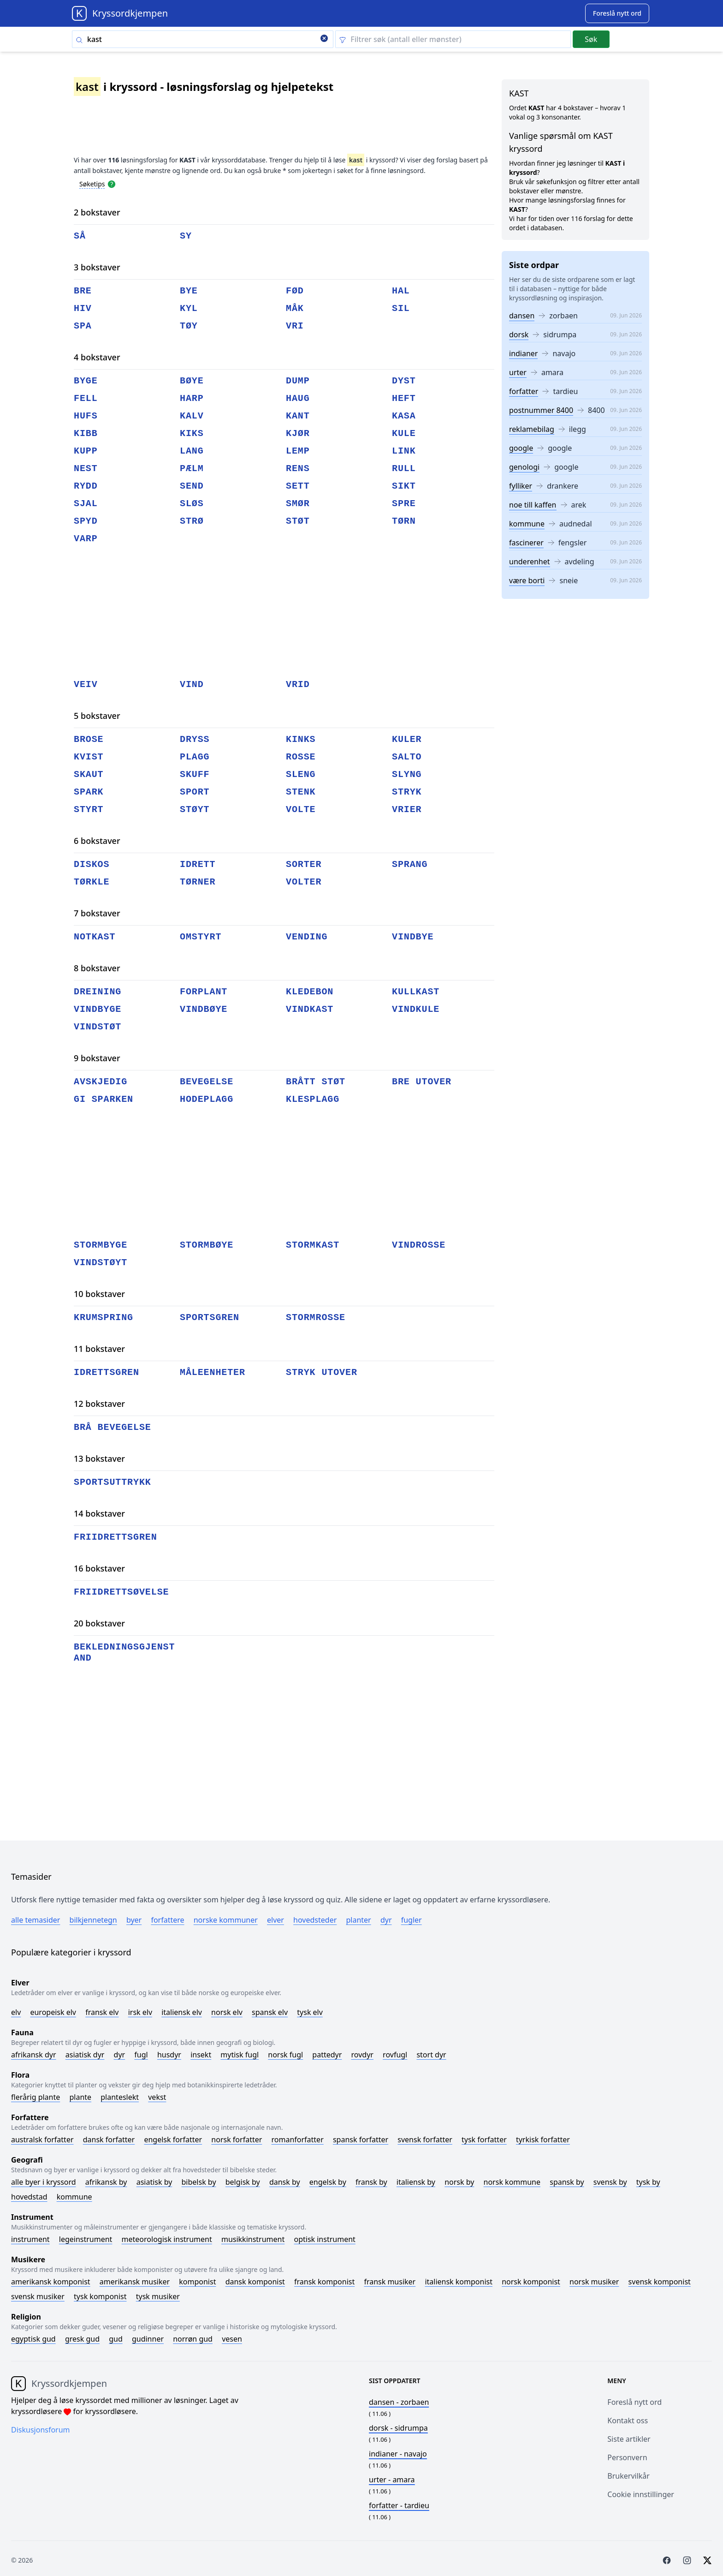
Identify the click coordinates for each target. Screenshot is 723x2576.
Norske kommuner (226, 1920)
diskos (91, 864)
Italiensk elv (181, 2012)
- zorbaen (399, 2402)
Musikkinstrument (252, 2239)
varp (86, 538)
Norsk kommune (512, 2182)
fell (86, 398)
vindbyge (97, 1009)
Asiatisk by (154, 2182)
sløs (192, 503)
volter (303, 882)
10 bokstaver (99, 1293)
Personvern (627, 2457)
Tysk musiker (158, 2296)
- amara (392, 2479)
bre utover (421, 1081)
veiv (86, 684)
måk (295, 308)
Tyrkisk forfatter (543, 2139)
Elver (275, 1920)
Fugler (411, 1920)
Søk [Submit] (591, 39)
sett (298, 486)
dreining (97, 991)
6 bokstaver (97, 840)
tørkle (91, 882)
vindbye (412, 937)
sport (195, 792)
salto (407, 757)
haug (298, 398)
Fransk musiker (389, 2282)
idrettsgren (106, 1372)
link (404, 451)
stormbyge (100, 1245)
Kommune (74, 2197)
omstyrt (200, 937)
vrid (298, 684)
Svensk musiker (38, 2296)
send (192, 486)
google (521, 448)
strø (192, 521)
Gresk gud (82, 2339)
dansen (521, 316)
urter (518, 372)
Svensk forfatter (424, 2139)
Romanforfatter (298, 2139)
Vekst (157, 2097)
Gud (116, 2339)
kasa (404, 416)
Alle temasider (35, 1920)
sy (186, 236)
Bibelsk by (199, 2182)
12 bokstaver (99, 1403)
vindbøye (203, 1009)
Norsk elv (227, 2012)
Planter (358, 1920)
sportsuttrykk (112, 1482)
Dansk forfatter (109, 2139)
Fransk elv (102, 2012)
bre (83, 291)
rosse (301, 757)
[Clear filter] (453, 39)
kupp (86, 451)
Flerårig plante (35, 2097)
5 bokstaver (97, 715)
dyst (404, 381)
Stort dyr (431, 2055)
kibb (86, 433)
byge (86, 381)
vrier (407, 809)
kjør (298, 433)
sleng (301, 774)
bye (189, 291)
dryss (195, 739)
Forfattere (167, 1920)
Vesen (232, 2339)
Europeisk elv (53, 2012)
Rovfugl (395, 2055)
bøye (192, 381)
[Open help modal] (111, 183)
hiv (83, 308)
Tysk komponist (100, 2296)
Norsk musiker (594, 2282)
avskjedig (100, 1081)
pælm (192, 468)
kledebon (309, 991)
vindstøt (97, 1027)
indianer (523, 353)
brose (89, 739)
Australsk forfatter (42, 2139)
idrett (197, 864)
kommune (527, 524)
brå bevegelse (112, 1427)
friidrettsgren (115, 1537)
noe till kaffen (533, 505)
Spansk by (567, 2182)
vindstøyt (100, 1262)
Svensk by (610, 2182)
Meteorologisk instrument (167, 2239)
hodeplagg (206, 1099)
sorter (303, 864)
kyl (189, 308)
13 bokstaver (99, 1458)
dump (298, 381)
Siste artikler (628, 2439)
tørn (404, 521)
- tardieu (399, 2505)
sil (401, 308)
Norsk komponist (531, 2282)
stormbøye (206, 1245)
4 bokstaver (97, 357)
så (80, 236)
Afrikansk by (106, 2182)
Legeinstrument (86, 2239)
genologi (524, 467)
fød (295, 291)
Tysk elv (310, 2012)
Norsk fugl (285, 2055)
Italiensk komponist (458, 2282)
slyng (407, 774)
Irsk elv (140, 2012)
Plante (80, 2097)
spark (89, 792)
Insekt (200, 2055)
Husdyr (169, 2055)
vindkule (415, 1009)
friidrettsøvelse (121, 1592)
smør (298, 503)
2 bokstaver (97, 212)
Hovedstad (29, 2197)
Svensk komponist (659, 2282)
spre (404, 503)
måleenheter (212, 1372)
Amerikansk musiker (135, 2282)
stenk (301, 792)
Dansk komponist (255, 2282)
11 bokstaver (99, 1348)
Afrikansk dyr (33, 2055)
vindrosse (418, 1245)
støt (298, 521)
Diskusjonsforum (40, 2430)
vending (306, 937)
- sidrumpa (398, 2428)
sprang (409, 864)
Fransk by (371, 2182)
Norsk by (459, 2182)
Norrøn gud (193, 2339)
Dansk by (284, 2182)
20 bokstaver (99, 1623)
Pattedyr (327, 2055)
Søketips (92, 183)
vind (192, 684)
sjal (86, 503)
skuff (195, 774)
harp (192, 398)
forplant (203, 991)
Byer (134, 1920)
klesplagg (312, 1099)
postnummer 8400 (541, 410)
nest (86, 468)
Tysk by (648, 2182)
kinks (301, 739)
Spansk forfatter (360, 2139)
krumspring (103, 1317)
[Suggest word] (617, 13)
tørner (197, 882)
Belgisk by (242, 2182)
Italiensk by (416, 2182)
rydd (86, 486)
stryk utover (321, 1372)
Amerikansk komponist (50, 2282)
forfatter (523, 391)
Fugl (141, 2055)
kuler (407, 739)
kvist (89, 757)
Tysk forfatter (484, 2139)
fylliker (520, 486)
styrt (89, 809)
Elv (16, 2012)
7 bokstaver (97, 913)
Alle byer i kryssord (43, 2182)
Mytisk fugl (239, 2055)
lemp (298, 451)
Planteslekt (120, 2097)
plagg (195, 757)
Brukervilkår (628, 2476)
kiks (192, 433)
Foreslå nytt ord (634, 2402)
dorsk (518, 334)
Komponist (197, 2282)
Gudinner (148, 2339)
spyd (86, 521)
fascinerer (526, 543)
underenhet (529, 561)
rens (298, 468)
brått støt (315, 1081)
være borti (527, 580)
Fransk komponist (324, 2282)
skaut (89, 774)
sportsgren (209, 1317)
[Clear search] (324, 39)
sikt (404, 486)
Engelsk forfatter (173, 2139)
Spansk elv (270, 2012)
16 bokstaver (99, 1568)
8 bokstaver (97, 968)
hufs (86, 416)
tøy (189, 326)
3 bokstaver (97, 267)
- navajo (398, 2454)
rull (404, 468)
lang (192, 451)
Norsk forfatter (236, 2139)
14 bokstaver (99, 1513)
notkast (94, 937)
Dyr (386, 1920)
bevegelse (206, 1081)
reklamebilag (531, 429)
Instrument (30, 2239)
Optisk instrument (324, 2239)
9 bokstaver (97, 1058)
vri (295, 326)
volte (301, 809)
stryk (407, 792)
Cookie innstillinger (640, 2494)
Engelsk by (327, 2182)
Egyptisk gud (33, 2339)
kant (298, 416)
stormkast (312, 1245)
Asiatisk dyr (85, 2055)
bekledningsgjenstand (124, 1652)
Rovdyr (362, 2055)
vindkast (309, 1009)
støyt (195, 809)
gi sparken (103, 1099)
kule (404, 433)
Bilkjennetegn (93, 1920)
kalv (192, 416)
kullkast (415, 991)
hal (401, 291)
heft (404, 398)
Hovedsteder (315, 1920)
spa (83, 326)
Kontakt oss (627, 2420)
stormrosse (315, 1317)
